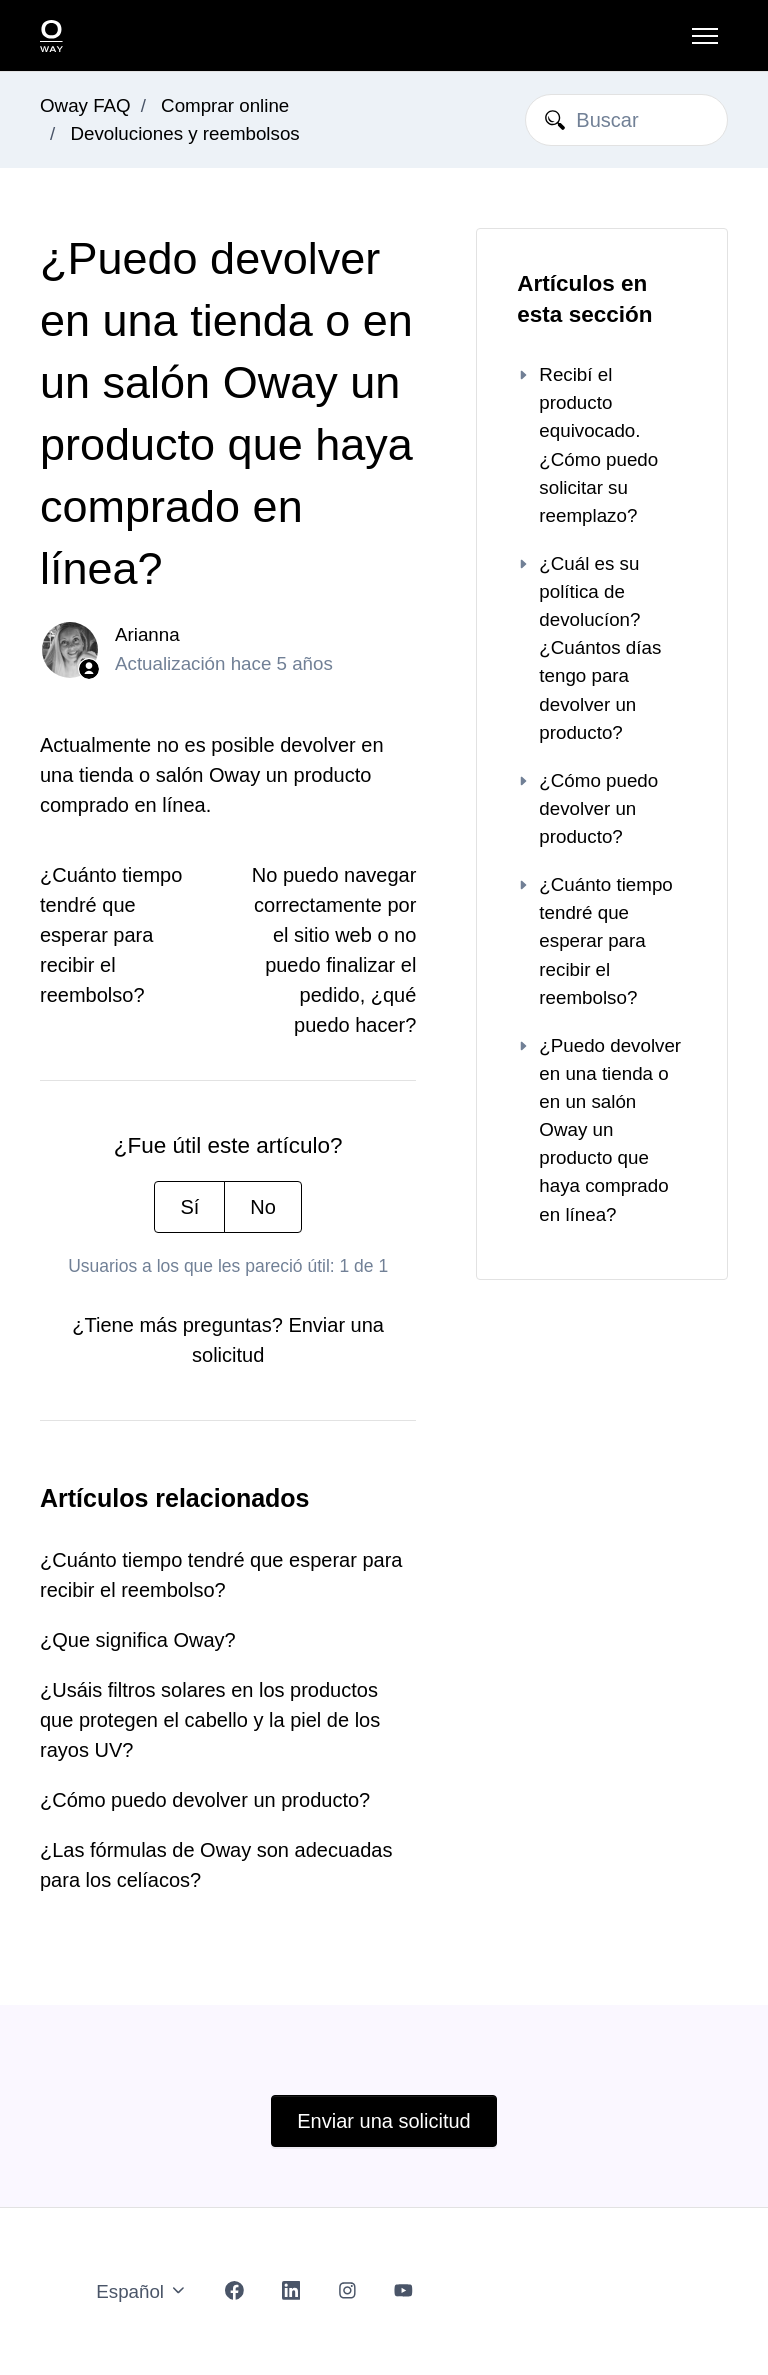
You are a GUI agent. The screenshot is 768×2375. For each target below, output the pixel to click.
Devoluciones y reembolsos (184, 133)
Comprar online (225, 105)
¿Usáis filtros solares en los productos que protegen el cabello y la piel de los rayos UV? (210, 1720)
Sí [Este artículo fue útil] (189, 1207)
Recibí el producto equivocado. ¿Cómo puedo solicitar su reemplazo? (587, 445)
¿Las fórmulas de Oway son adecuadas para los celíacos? (216, 1865)
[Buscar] (626, 120)
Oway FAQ (85, 105)
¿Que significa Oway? (138, 1640)
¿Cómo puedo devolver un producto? (205, 1800)
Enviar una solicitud (383, 2121)
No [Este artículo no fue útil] (263, 1207)
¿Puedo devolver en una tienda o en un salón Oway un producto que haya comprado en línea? (599, 1130)
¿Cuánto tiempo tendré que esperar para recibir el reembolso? (111, 935)
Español (142, 2291)
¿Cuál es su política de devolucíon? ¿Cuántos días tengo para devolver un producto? (589, 648)
